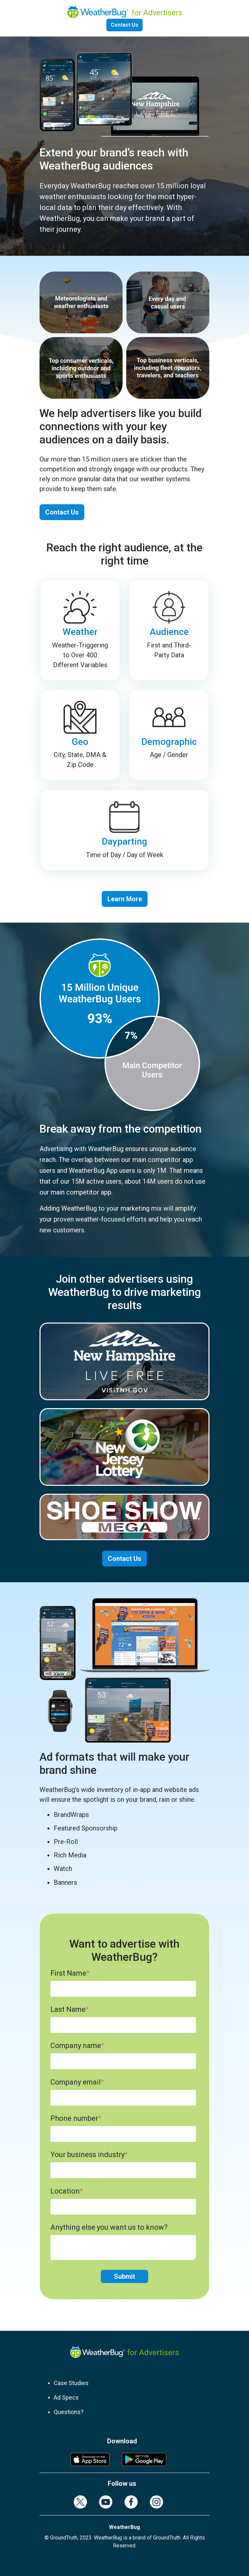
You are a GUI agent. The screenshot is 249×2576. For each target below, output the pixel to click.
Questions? (69, 2411)
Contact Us (124, 25)
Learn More (124, 899)
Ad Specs (66, 2397)
